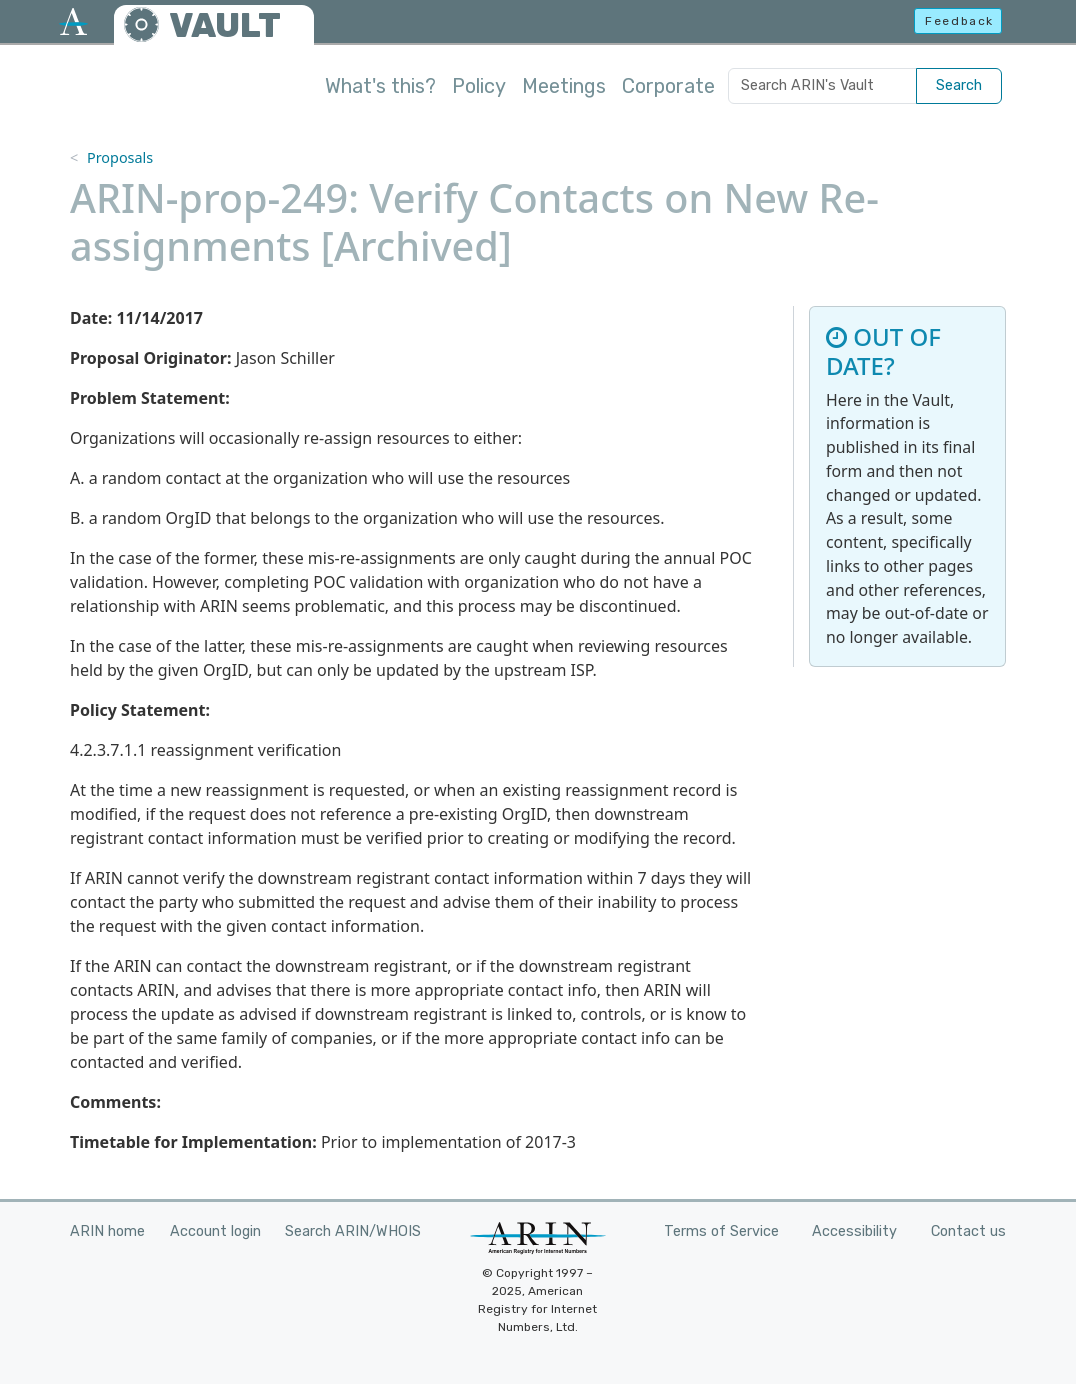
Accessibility (854, 1231)
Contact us (968, 1231)
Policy (479, 86)
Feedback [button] (959, 21)
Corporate (668, 86)
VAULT (225, 25)
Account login (215, 1231)
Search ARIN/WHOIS (353, 1231)
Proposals (120, 157)
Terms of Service (721, 1231)
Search (959, 85)
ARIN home (107, 1231)
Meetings (564, 86)
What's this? (380, 86)
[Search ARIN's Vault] (822, 86)
